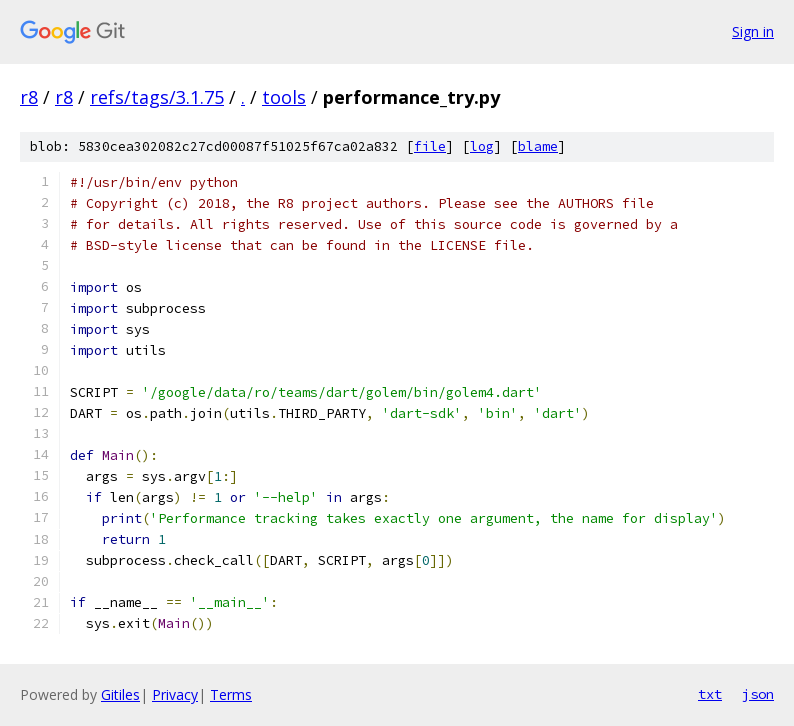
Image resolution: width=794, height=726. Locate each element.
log (482, 146)
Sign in (753, 31)
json (758, 694)
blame (538, 146)
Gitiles (120, 694)
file (430, 146)
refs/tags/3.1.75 (157, 97)
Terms (231, 694)
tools (284, 97)
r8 (29, 97)
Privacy (175, 694)
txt (710, 694)
